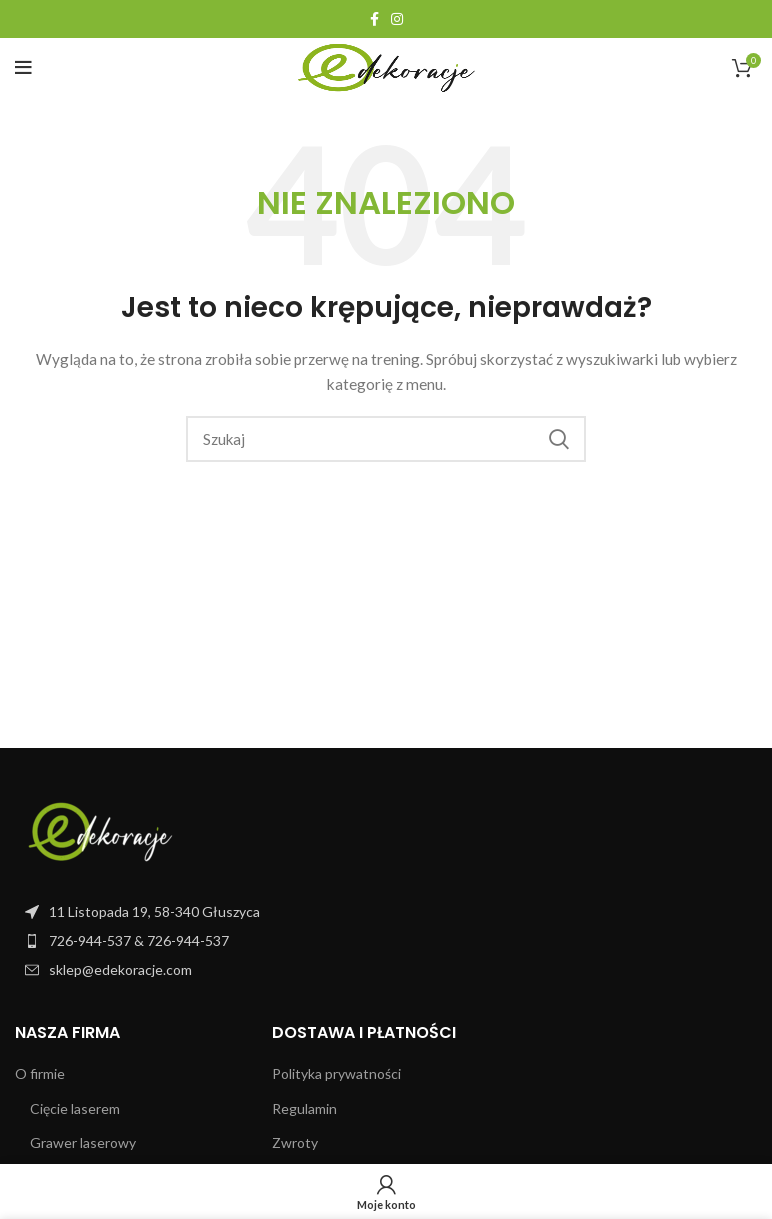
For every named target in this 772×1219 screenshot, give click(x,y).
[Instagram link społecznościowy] (397, 19)
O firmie (40, 1073)
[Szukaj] (386, 439)
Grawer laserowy (83, 1142)
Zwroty (295, 1142)
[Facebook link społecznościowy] (374, 19)
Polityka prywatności (336, 1073)
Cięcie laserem (75, 1108)
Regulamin (304, 1108)
